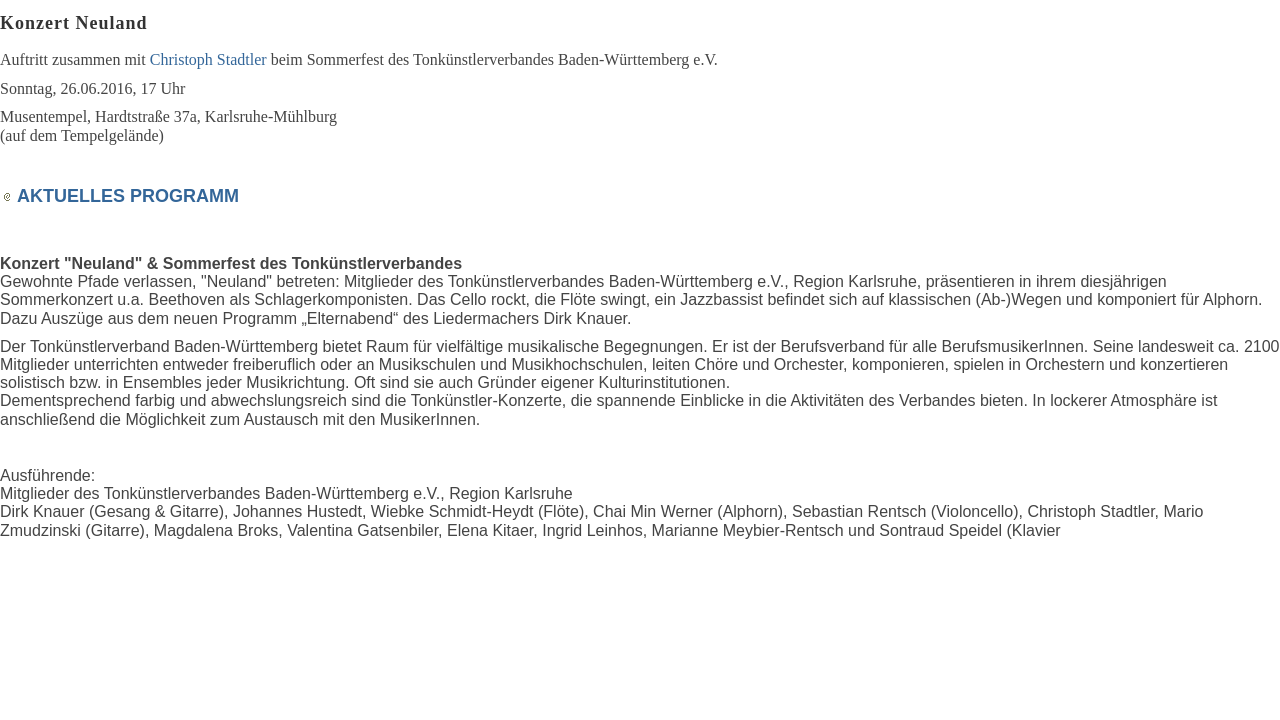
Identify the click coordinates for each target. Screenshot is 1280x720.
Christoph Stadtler (208, 59)
